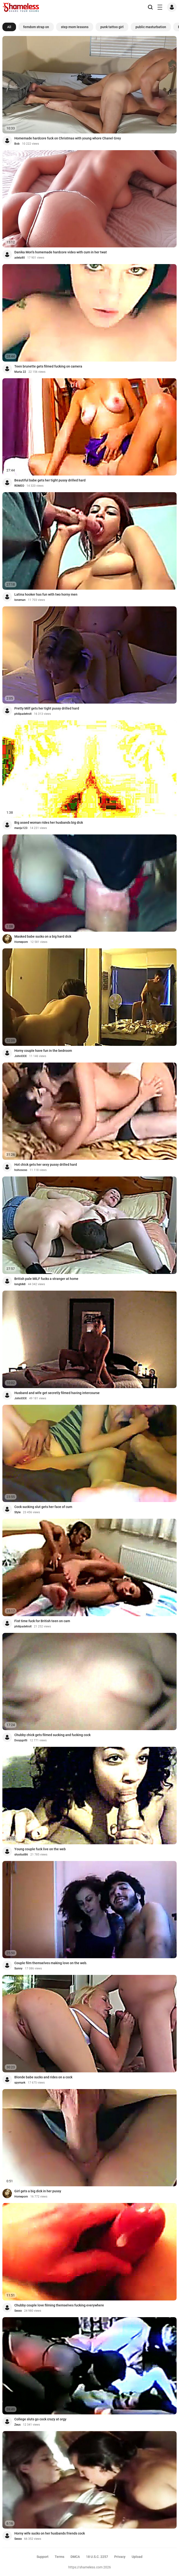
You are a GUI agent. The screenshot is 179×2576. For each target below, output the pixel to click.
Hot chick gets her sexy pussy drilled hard (45, 1164)
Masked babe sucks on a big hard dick (42, 936)
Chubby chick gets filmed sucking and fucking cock (52, 1735)
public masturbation (151, 27)
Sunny (18, 1968)
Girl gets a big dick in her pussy (37, 2191)
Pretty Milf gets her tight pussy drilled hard (46, 708)
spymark (19, 2082)
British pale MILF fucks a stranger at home (46, 1279)
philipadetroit (23, 713)
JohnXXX (20, 1056)
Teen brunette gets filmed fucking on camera (48, 366)
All (9, 27)
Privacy (119, 2557)
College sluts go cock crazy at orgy (40, 2419)
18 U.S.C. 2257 (97, 2557)
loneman (20, 599)
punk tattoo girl (112, 27)
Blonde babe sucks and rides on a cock (43, 2077)
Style (17, 1512)
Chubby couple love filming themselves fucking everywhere (59, 2305)
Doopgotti (20, 1740)
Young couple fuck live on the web (40, 1849)
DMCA (75, 2557)
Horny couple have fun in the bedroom (43, 1051)
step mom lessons (74, 27)
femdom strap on (36, 27)
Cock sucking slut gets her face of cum (43, 1507)
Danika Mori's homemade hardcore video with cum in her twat (60, 252)
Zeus (17, 2424)
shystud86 (21, 1854)
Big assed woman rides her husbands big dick (48, 822)
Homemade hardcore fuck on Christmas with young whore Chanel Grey (67, 138)
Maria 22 (20, 371)
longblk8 (20, 1284)
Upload (137, 2557)
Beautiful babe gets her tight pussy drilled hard (50, 480)
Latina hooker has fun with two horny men (45, 594)
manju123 (20, 828)
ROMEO (19, 485)
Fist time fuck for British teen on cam (42, 1621)
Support (43, 2557)
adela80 (19, 257)
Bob (17, 143)
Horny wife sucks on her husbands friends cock (49, 2533)
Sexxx (18, 2310)
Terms (59, 2557)
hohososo (20, 1170)
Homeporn (21, 941)
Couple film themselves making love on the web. (50, 1963)
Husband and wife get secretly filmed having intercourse (57, 1393)
